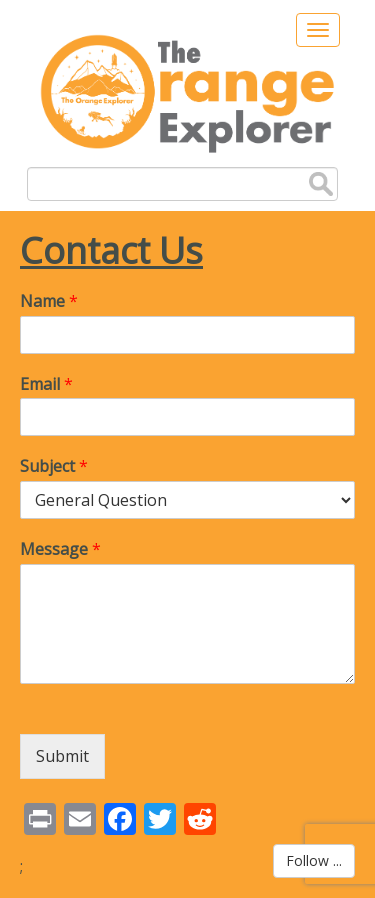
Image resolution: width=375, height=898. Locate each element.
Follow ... (314, 860)
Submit (62, 756)
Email (46, 384)
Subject (54, 466)
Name (49, 301)
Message (60, 549)
